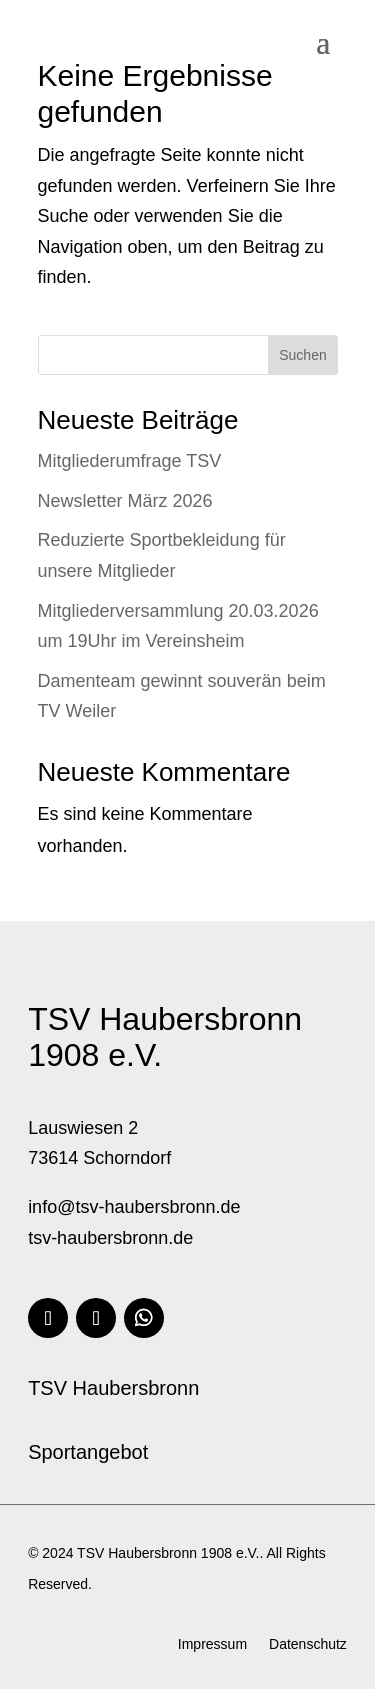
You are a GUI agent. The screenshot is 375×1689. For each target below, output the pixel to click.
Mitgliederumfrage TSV (130, 461)
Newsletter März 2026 (125, 501)
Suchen (302, 355)
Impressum (212, 1644)
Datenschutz (308, 1644)
